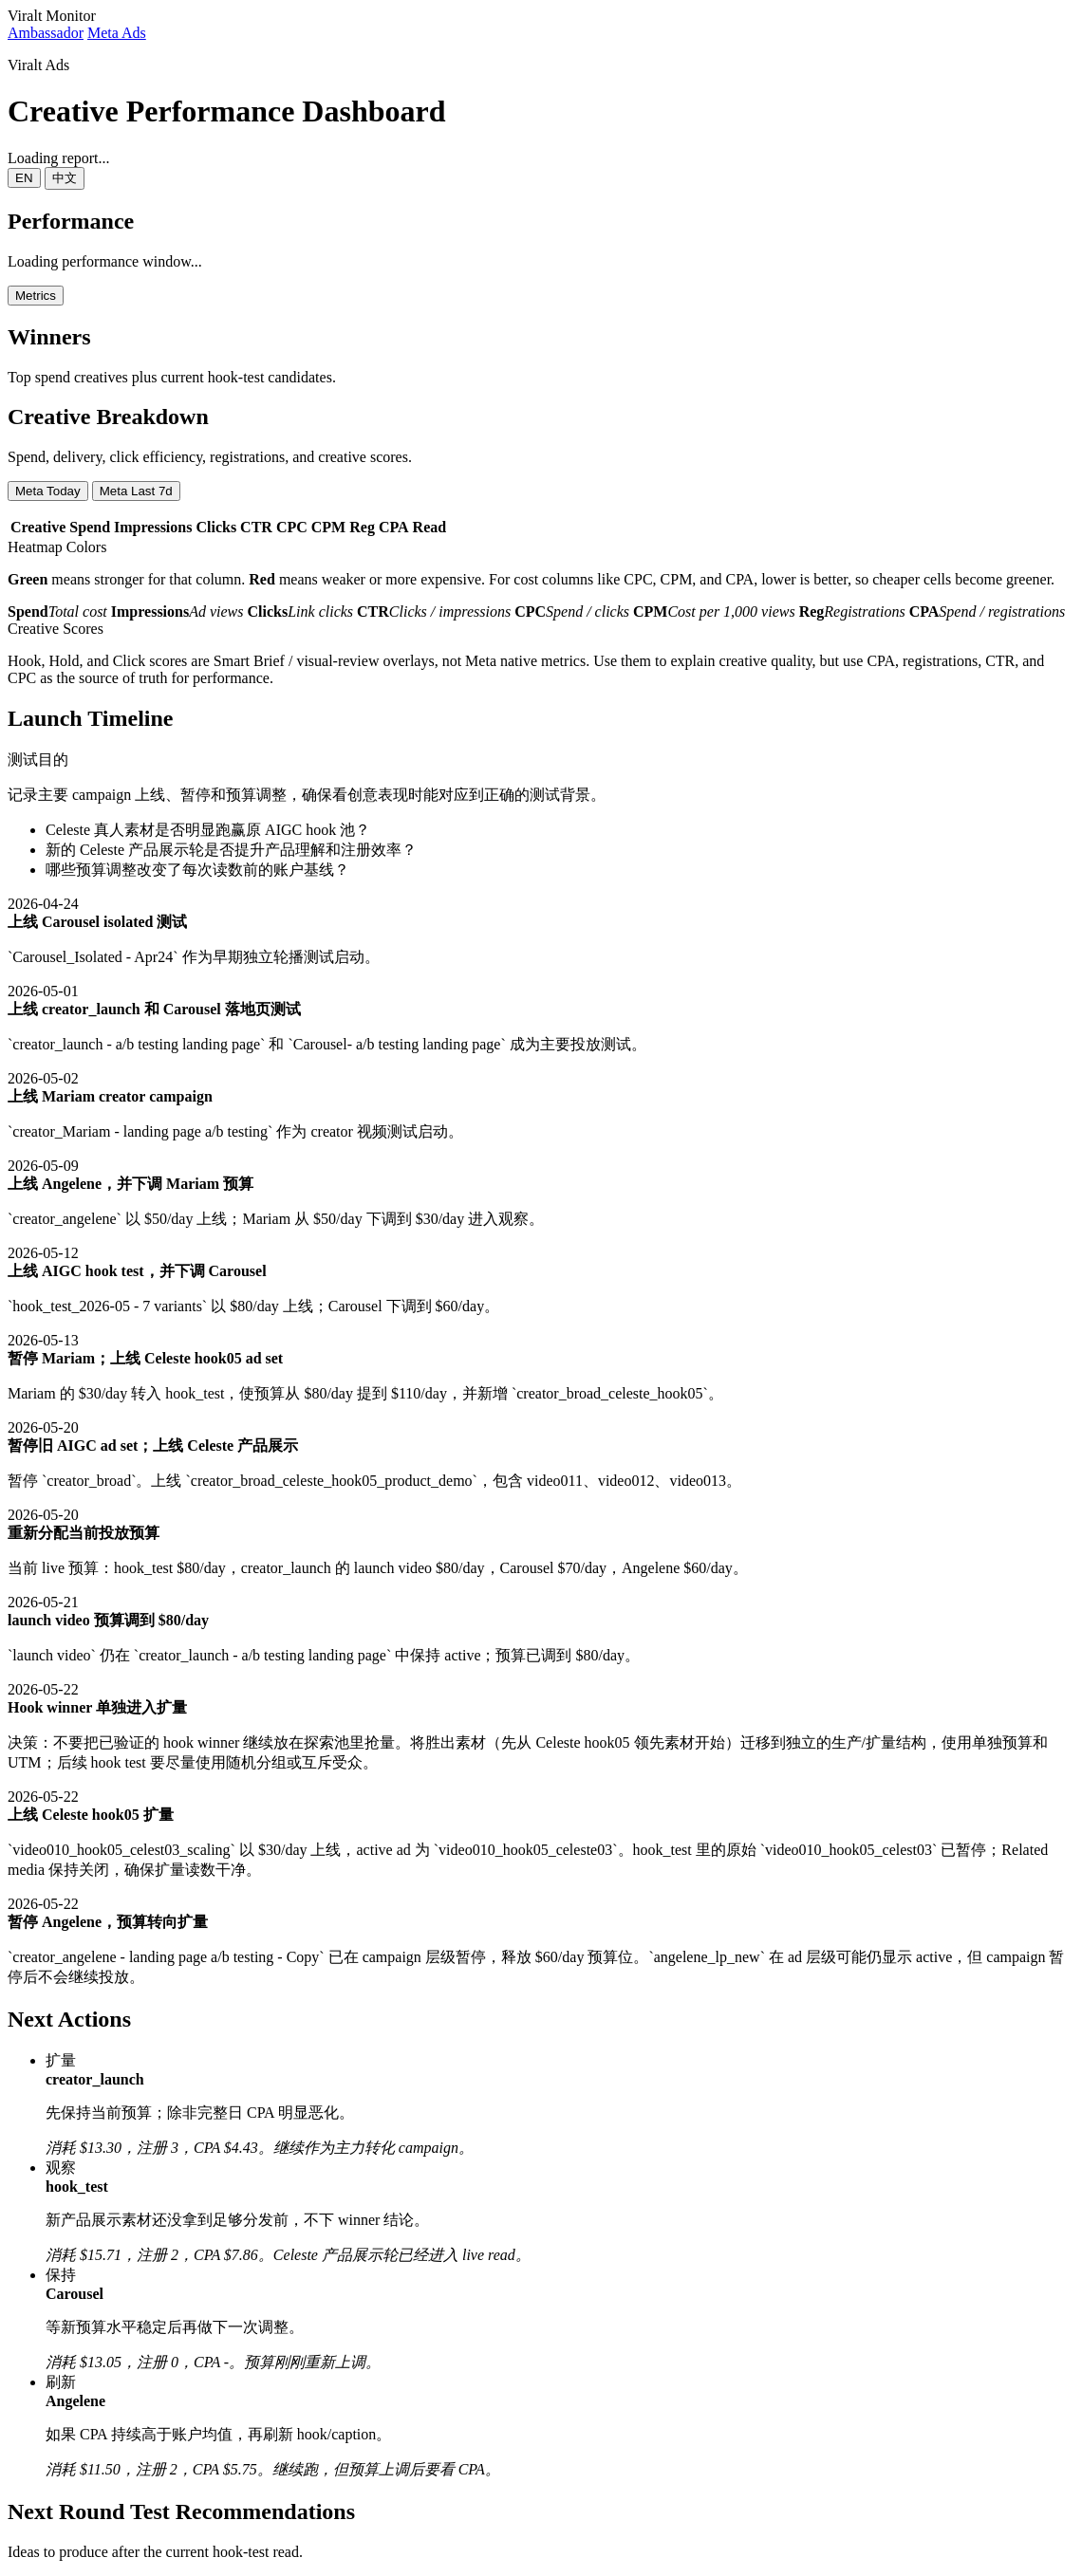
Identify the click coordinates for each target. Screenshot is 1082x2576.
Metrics (35, 295)
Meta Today (48, 491)
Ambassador (46, 33)
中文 (64, 178)
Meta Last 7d (136, 491)
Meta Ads (116, 33)
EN (24, 178)
